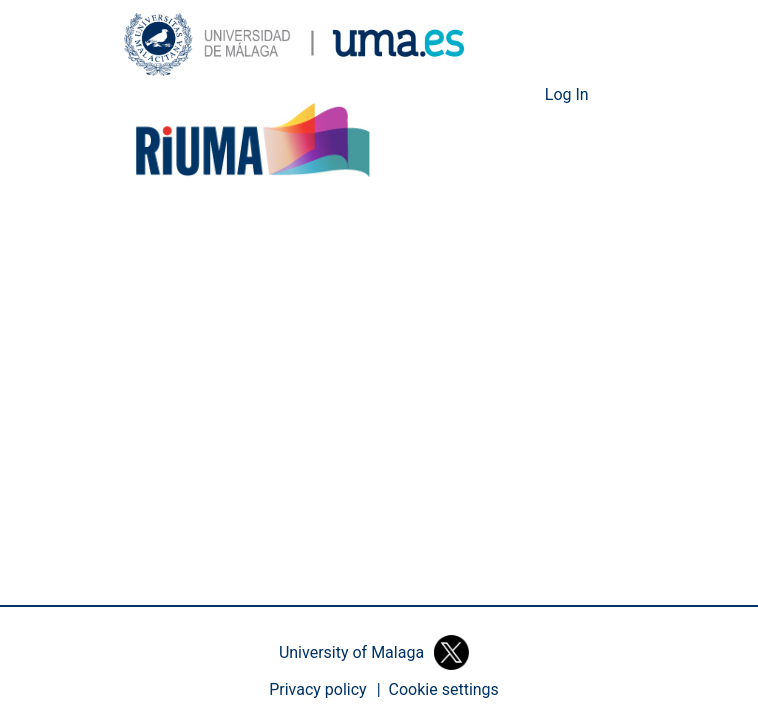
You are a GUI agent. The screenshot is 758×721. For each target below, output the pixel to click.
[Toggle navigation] (619, 95)
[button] (294, 44)
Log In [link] (568, 95)
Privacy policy (319, 690)
